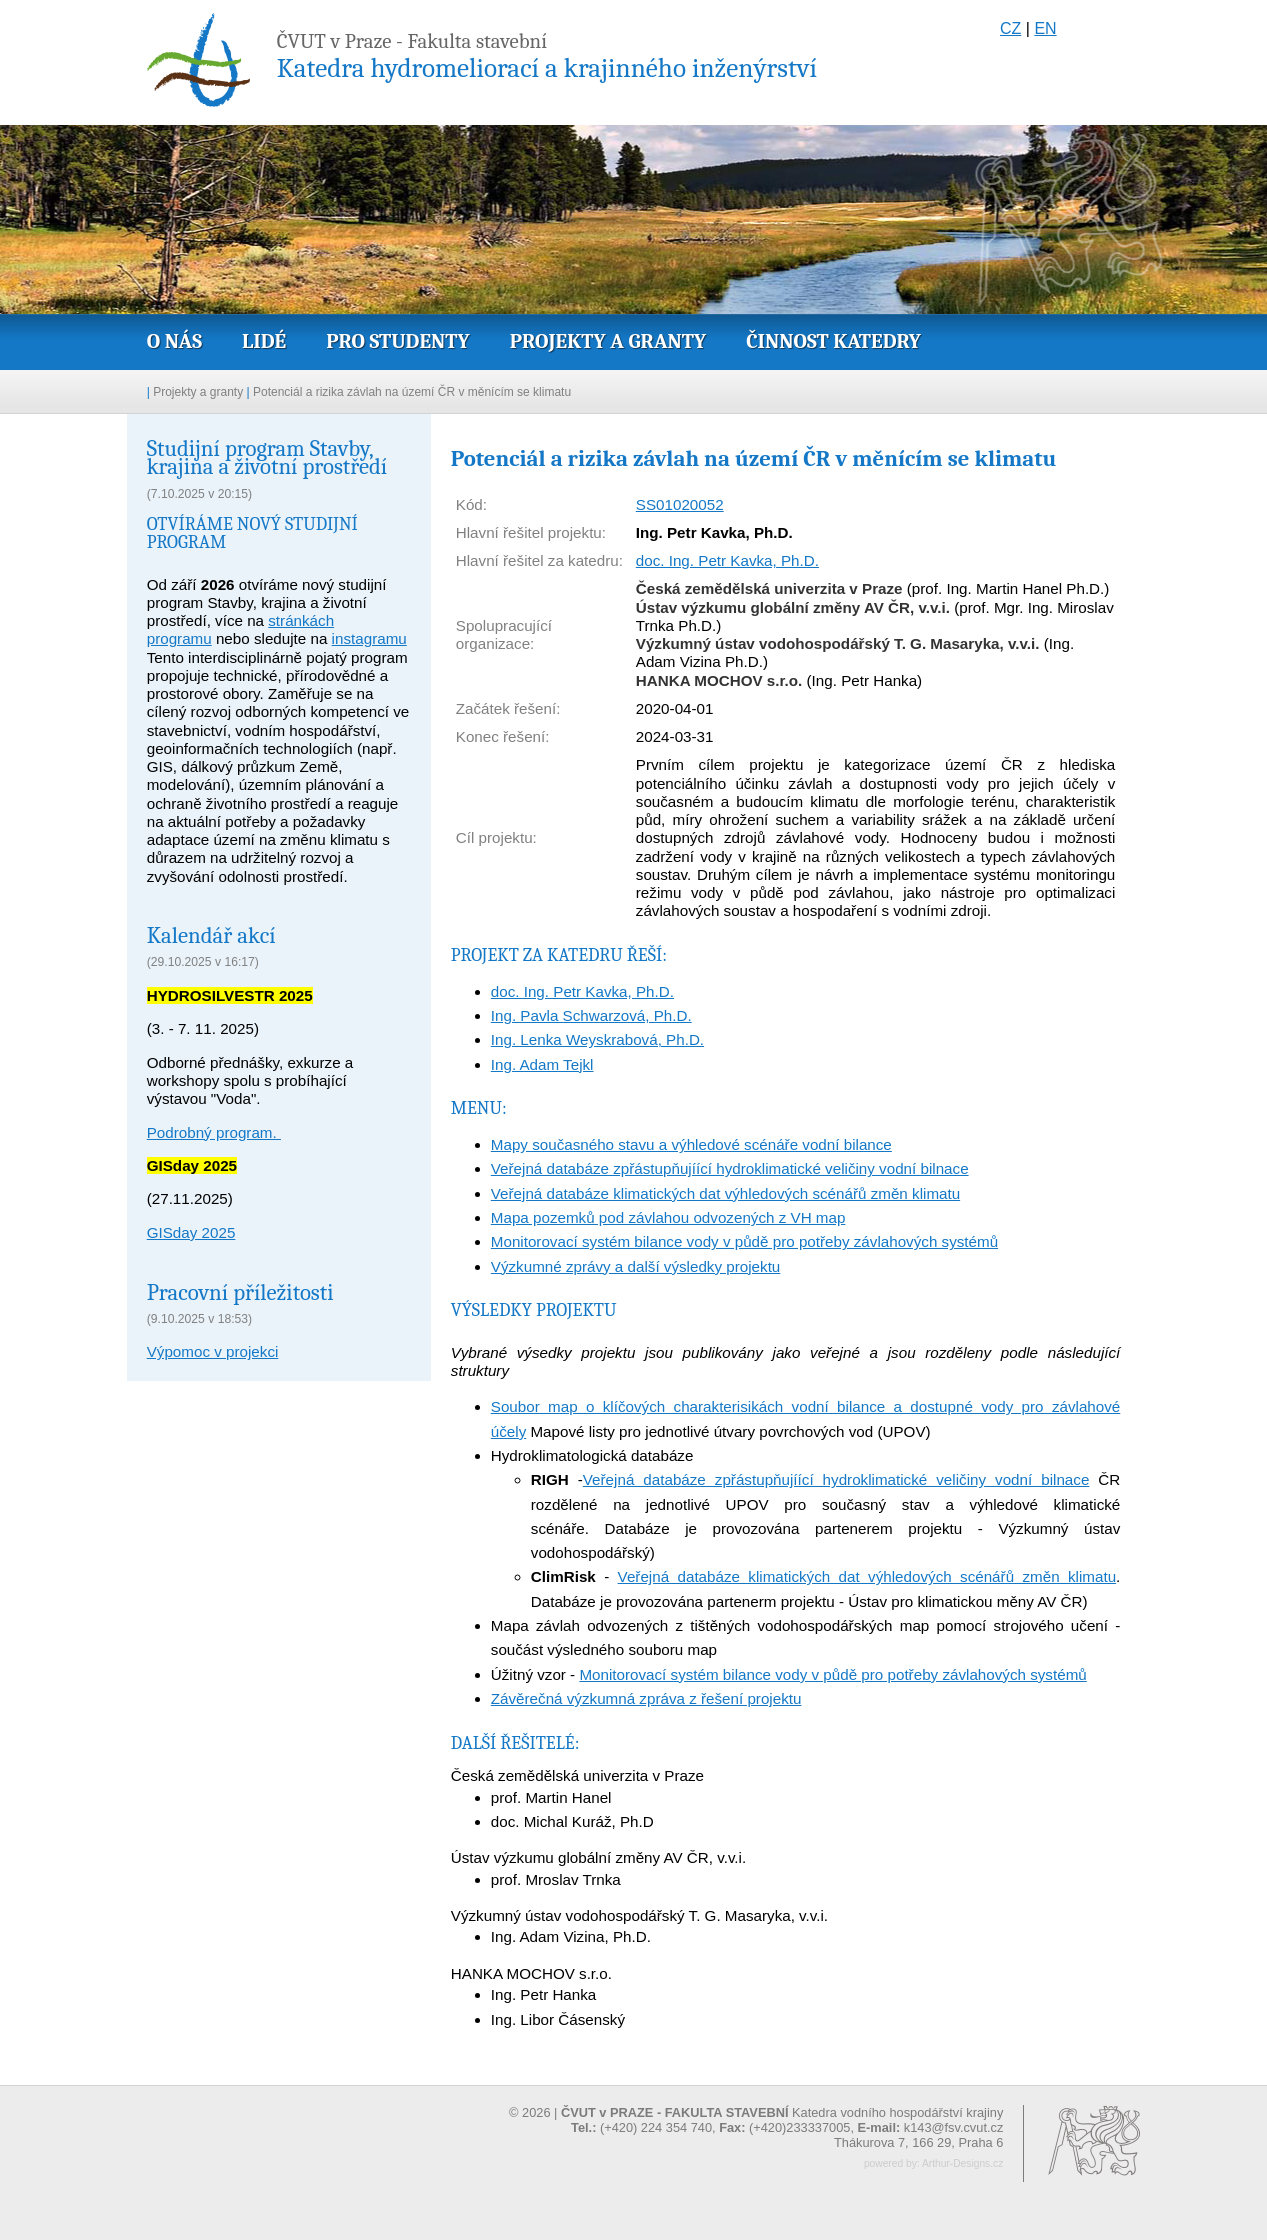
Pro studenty (398, 341)
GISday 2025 (191, 1232)
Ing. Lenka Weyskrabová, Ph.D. (597, 1039)
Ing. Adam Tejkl (542, 1064)
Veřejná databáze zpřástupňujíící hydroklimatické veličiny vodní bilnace (730, 1168)
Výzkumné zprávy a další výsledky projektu (636, 1266)
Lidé (264, 341)
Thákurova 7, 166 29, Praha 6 (918, 2142)
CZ (1010, 28)
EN (1045, 28)
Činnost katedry (833, 341)
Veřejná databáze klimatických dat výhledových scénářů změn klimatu (725, 1193)
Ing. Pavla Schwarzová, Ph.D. (591, 1015)
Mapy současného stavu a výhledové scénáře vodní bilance (691, 1144)
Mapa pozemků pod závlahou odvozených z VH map (668, 1217)
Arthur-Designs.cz (962, 2163)
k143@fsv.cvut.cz (954, 2127)
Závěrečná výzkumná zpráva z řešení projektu (646, 1698)
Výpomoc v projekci (213, 1351)
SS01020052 (680, 504)
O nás (174, 341)
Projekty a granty (608, 341)
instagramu (369, 638)
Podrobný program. (214, 1132)
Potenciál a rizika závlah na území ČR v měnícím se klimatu (412, 392)
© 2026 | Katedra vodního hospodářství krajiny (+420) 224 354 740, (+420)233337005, (756, 2120)
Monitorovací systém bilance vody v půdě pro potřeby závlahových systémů (744, 1241)
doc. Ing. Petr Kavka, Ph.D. (727, 560)
